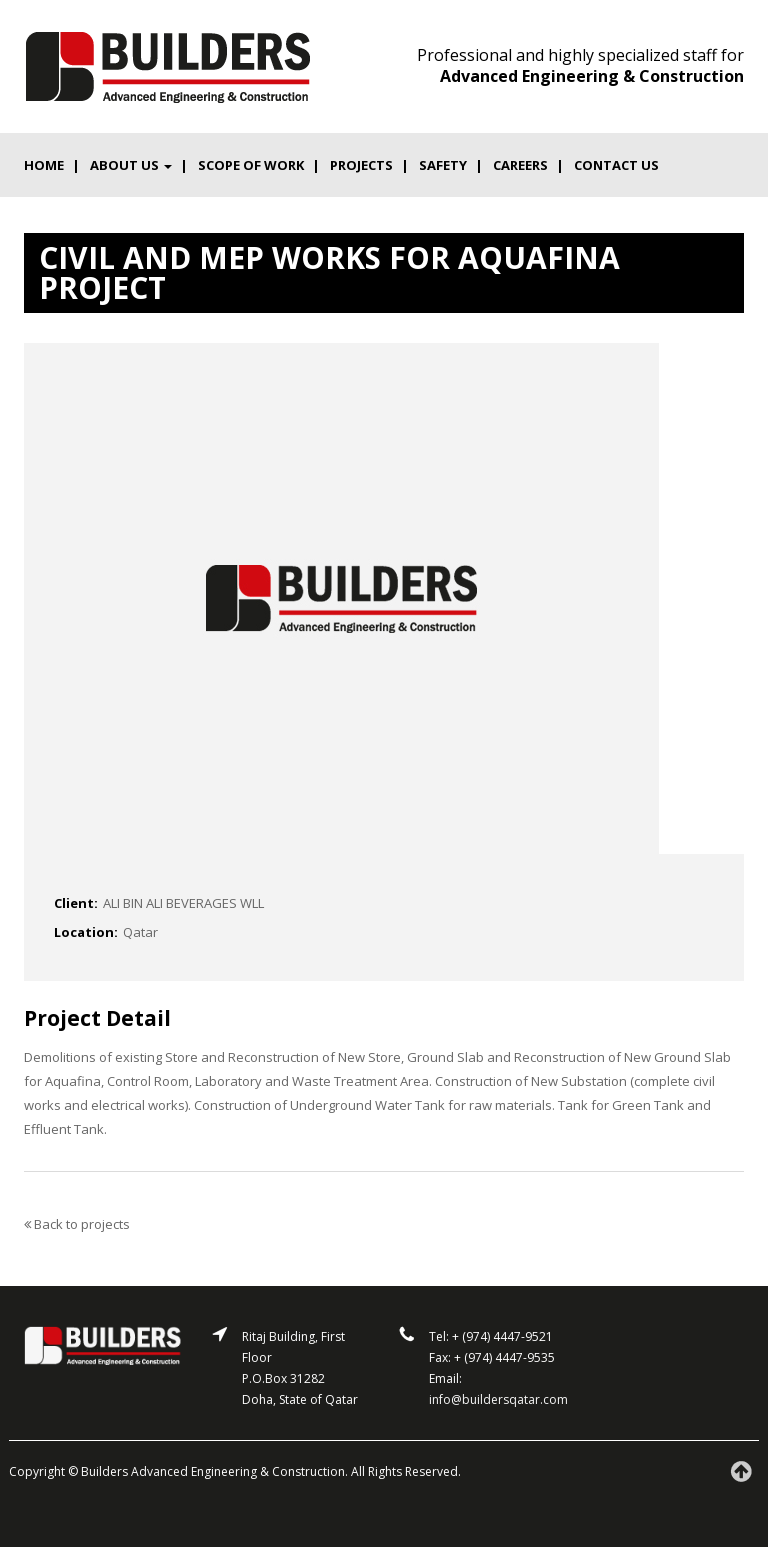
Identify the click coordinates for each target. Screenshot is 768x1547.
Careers (520, 165)
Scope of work (251, 165)
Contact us (616, 165)
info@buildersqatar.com (498, 1399)
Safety (443, 165)
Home (44, 165)
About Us (131, 165)
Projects (361, 165)
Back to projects (77, 1224)
